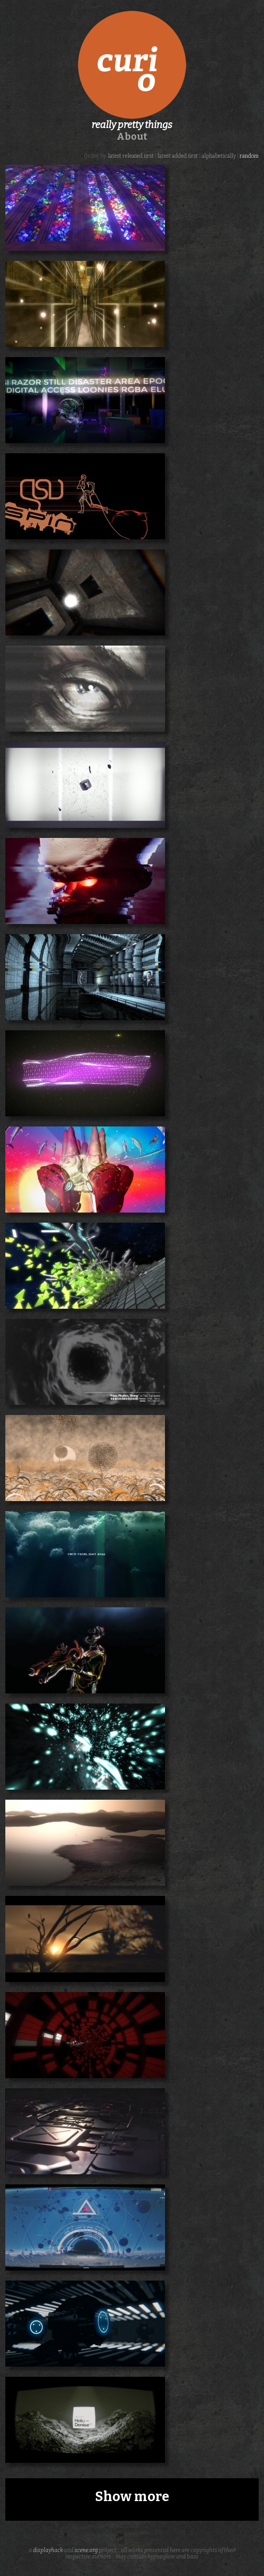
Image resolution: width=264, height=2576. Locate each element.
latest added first (178, 156)
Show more (132, 2497)
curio (132, 65)
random (249, 156)
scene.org (86, 2550)
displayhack (48, 2550)
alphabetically (219, 156)
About (132, 136)
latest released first (131, 156)
